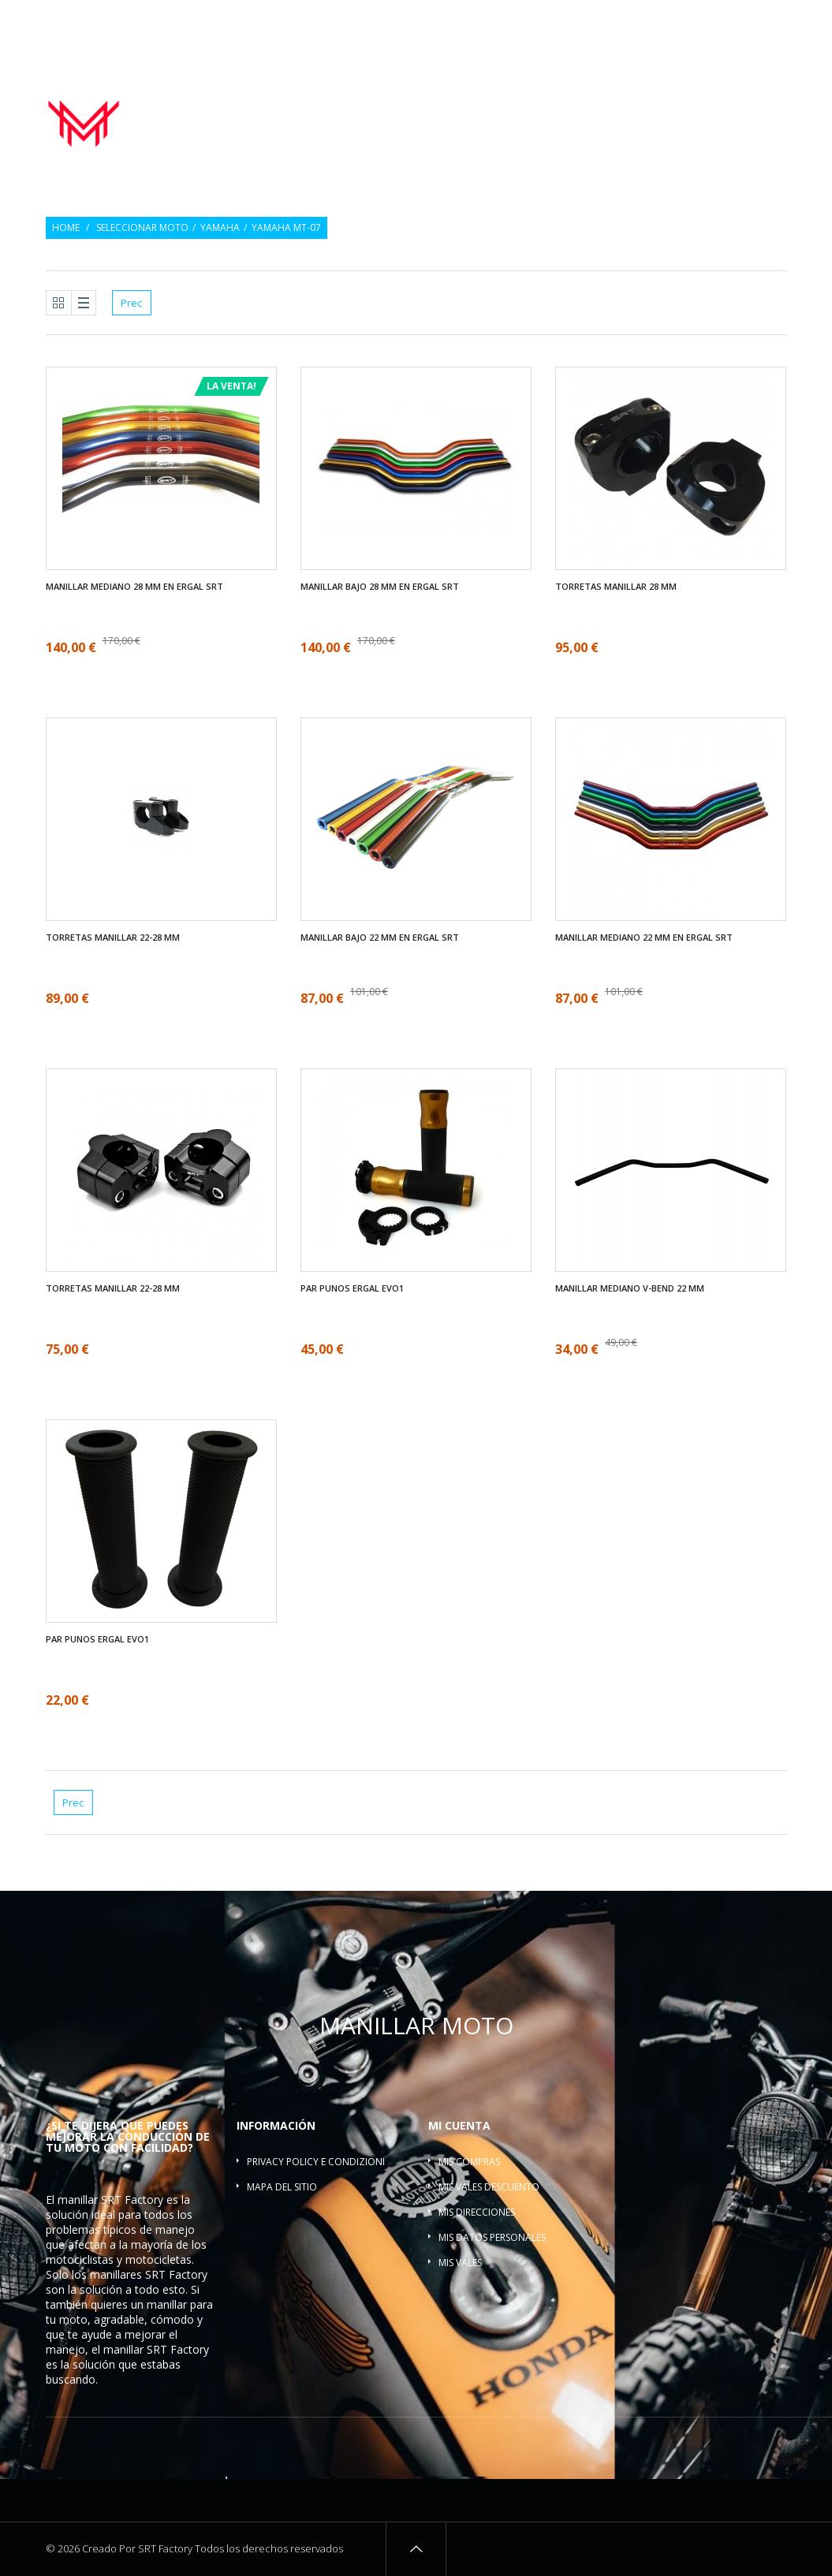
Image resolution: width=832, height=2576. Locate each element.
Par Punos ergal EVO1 (352, 1288)
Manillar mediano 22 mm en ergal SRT (644, 937)
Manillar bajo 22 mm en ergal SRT (379, 937)
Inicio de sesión (752, 21)
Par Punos (473, 101)
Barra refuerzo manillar (719, 119)
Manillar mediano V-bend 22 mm (629, 1288)
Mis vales (460, 2262)
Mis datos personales (492, 2237)
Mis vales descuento (488, 2187)
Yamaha (220, 227)
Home (66, 227)
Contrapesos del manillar (589, 101)
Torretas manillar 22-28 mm (113, 937)
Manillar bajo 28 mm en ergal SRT (379, 586)
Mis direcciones (476, 2212)
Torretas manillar (728, 101)
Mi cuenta (459, 2125)
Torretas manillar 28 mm (616, 586)
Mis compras (469, 2161)
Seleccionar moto (142, 227)
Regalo (679, 21)
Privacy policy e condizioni (316, 2161)
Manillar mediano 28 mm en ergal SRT (134, 586)
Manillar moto (387, 101)
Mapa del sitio (282, 2187)
